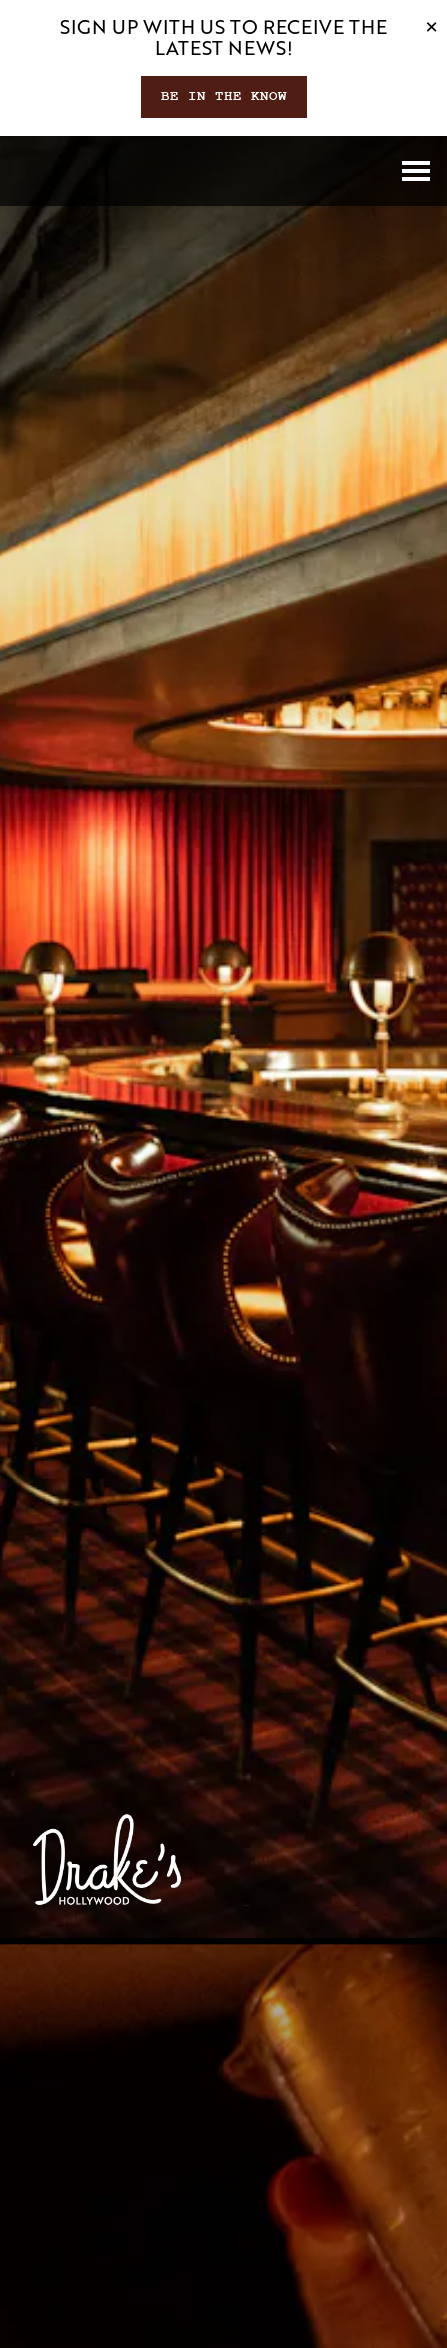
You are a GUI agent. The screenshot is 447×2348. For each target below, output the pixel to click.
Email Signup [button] (224, 2322)
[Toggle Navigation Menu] (416, 171)
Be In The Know (224, 96)
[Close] (431, 26)
